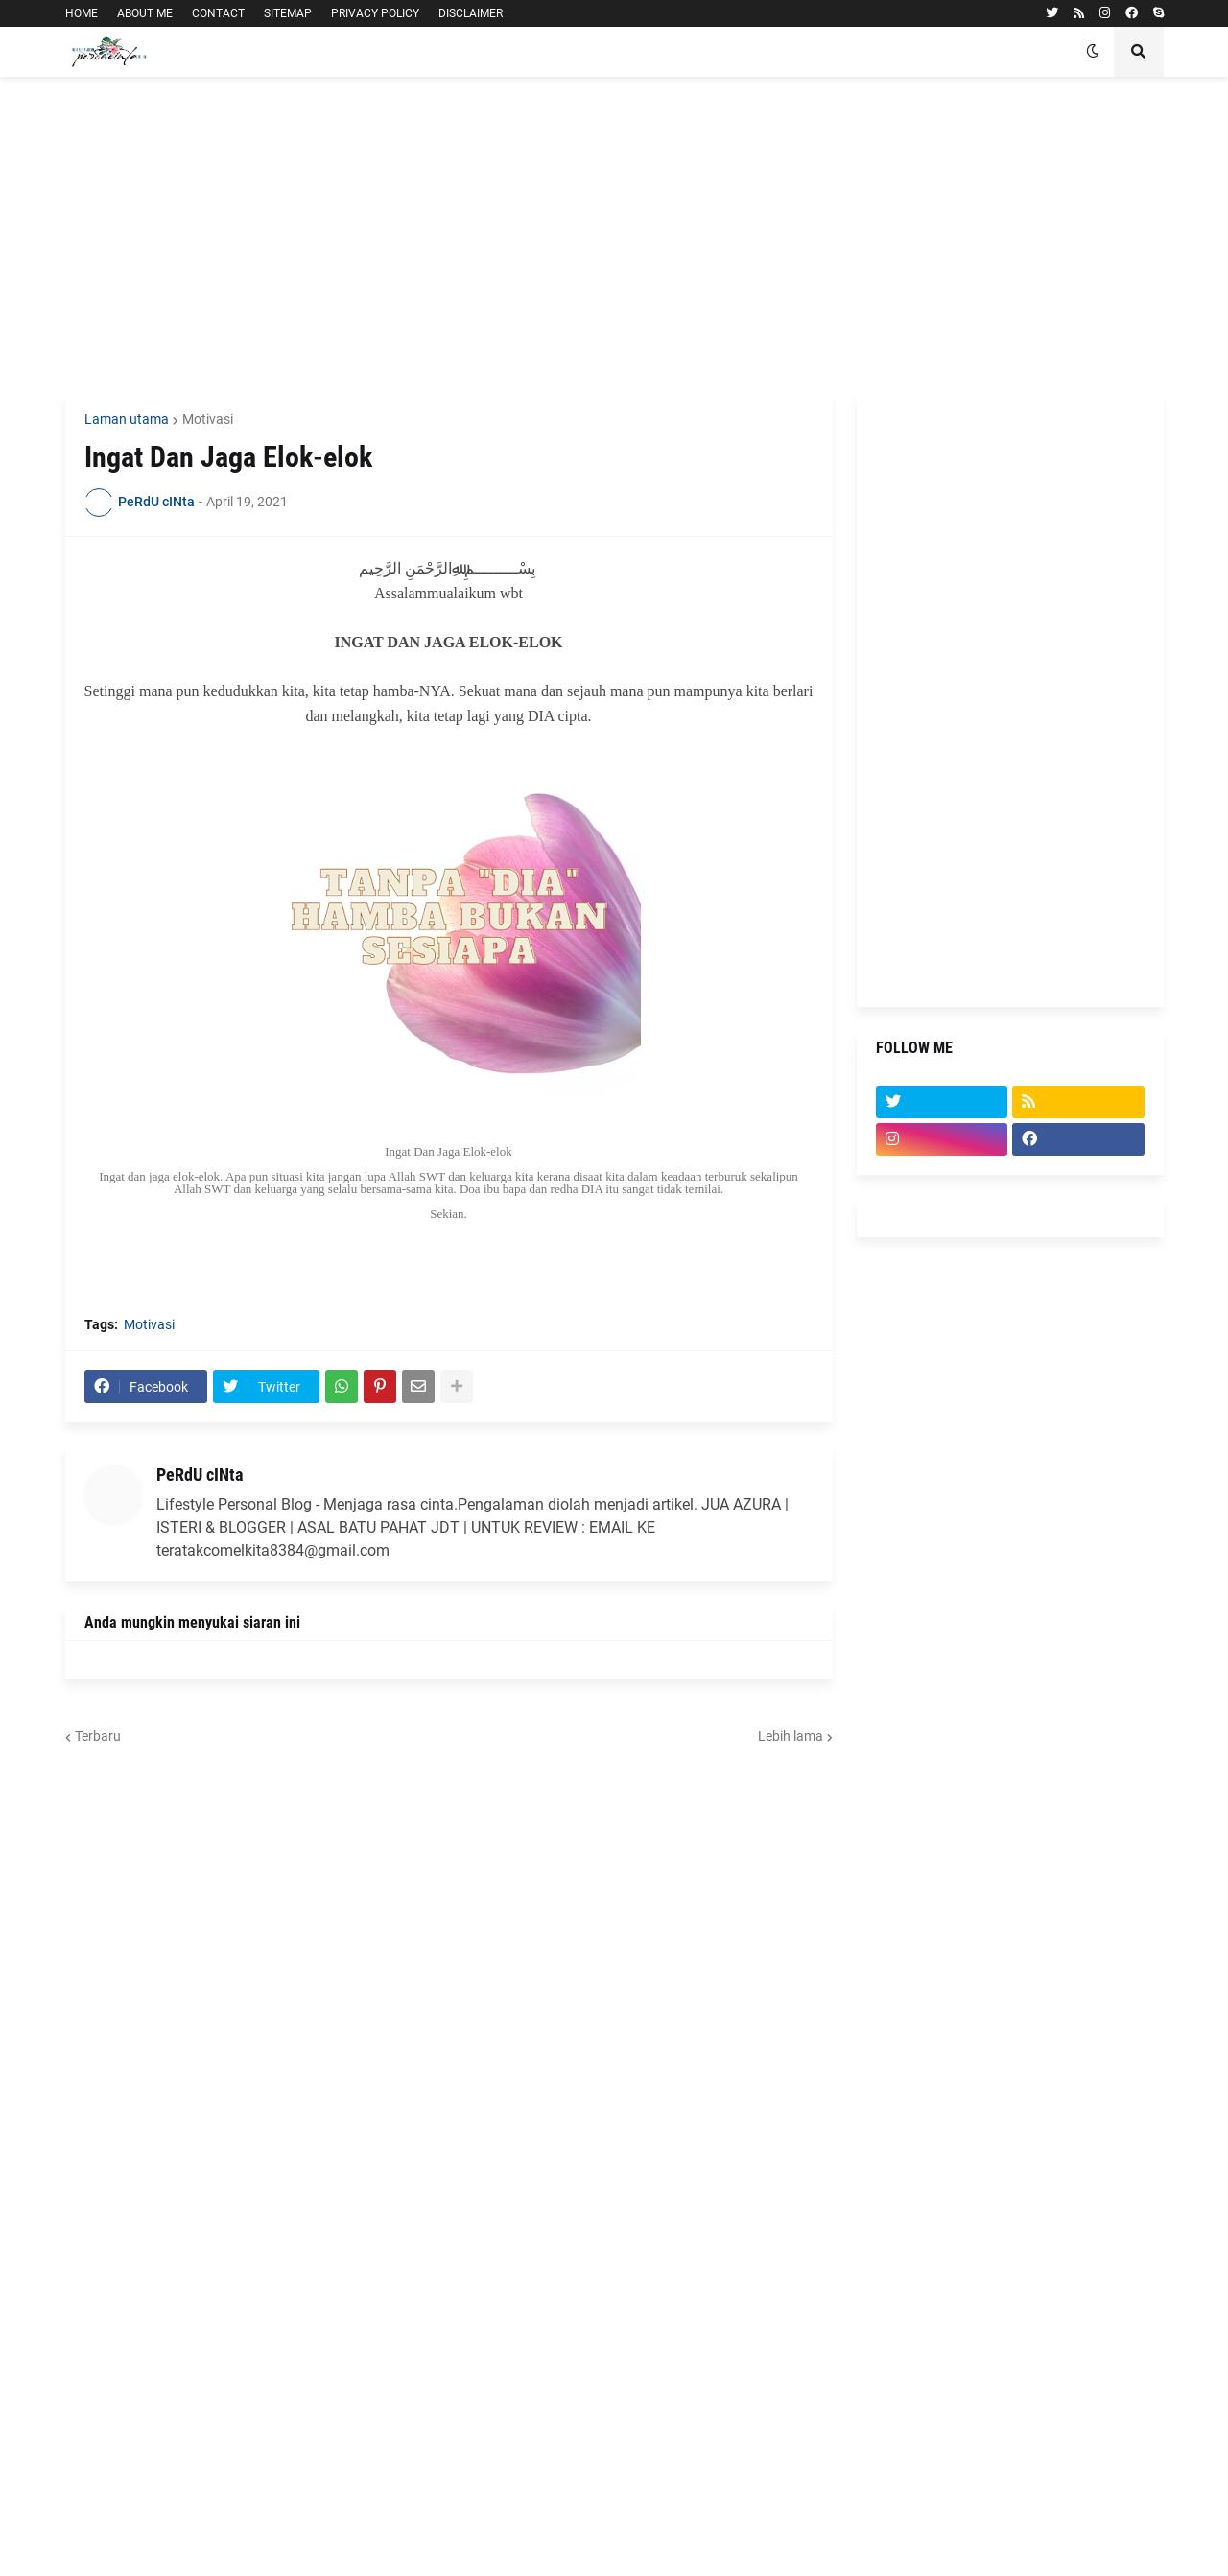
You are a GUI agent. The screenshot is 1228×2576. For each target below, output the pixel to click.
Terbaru (98, 1736)
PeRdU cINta (199, 1474)
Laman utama (126, 419)
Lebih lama (790, 1736)
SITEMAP (288, 13)
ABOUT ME (145, 13)
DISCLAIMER (470, 13)
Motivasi (207, 419)
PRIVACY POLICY (375, 13)
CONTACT (218, 13)
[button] (1093, 52)
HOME (81, 13)
